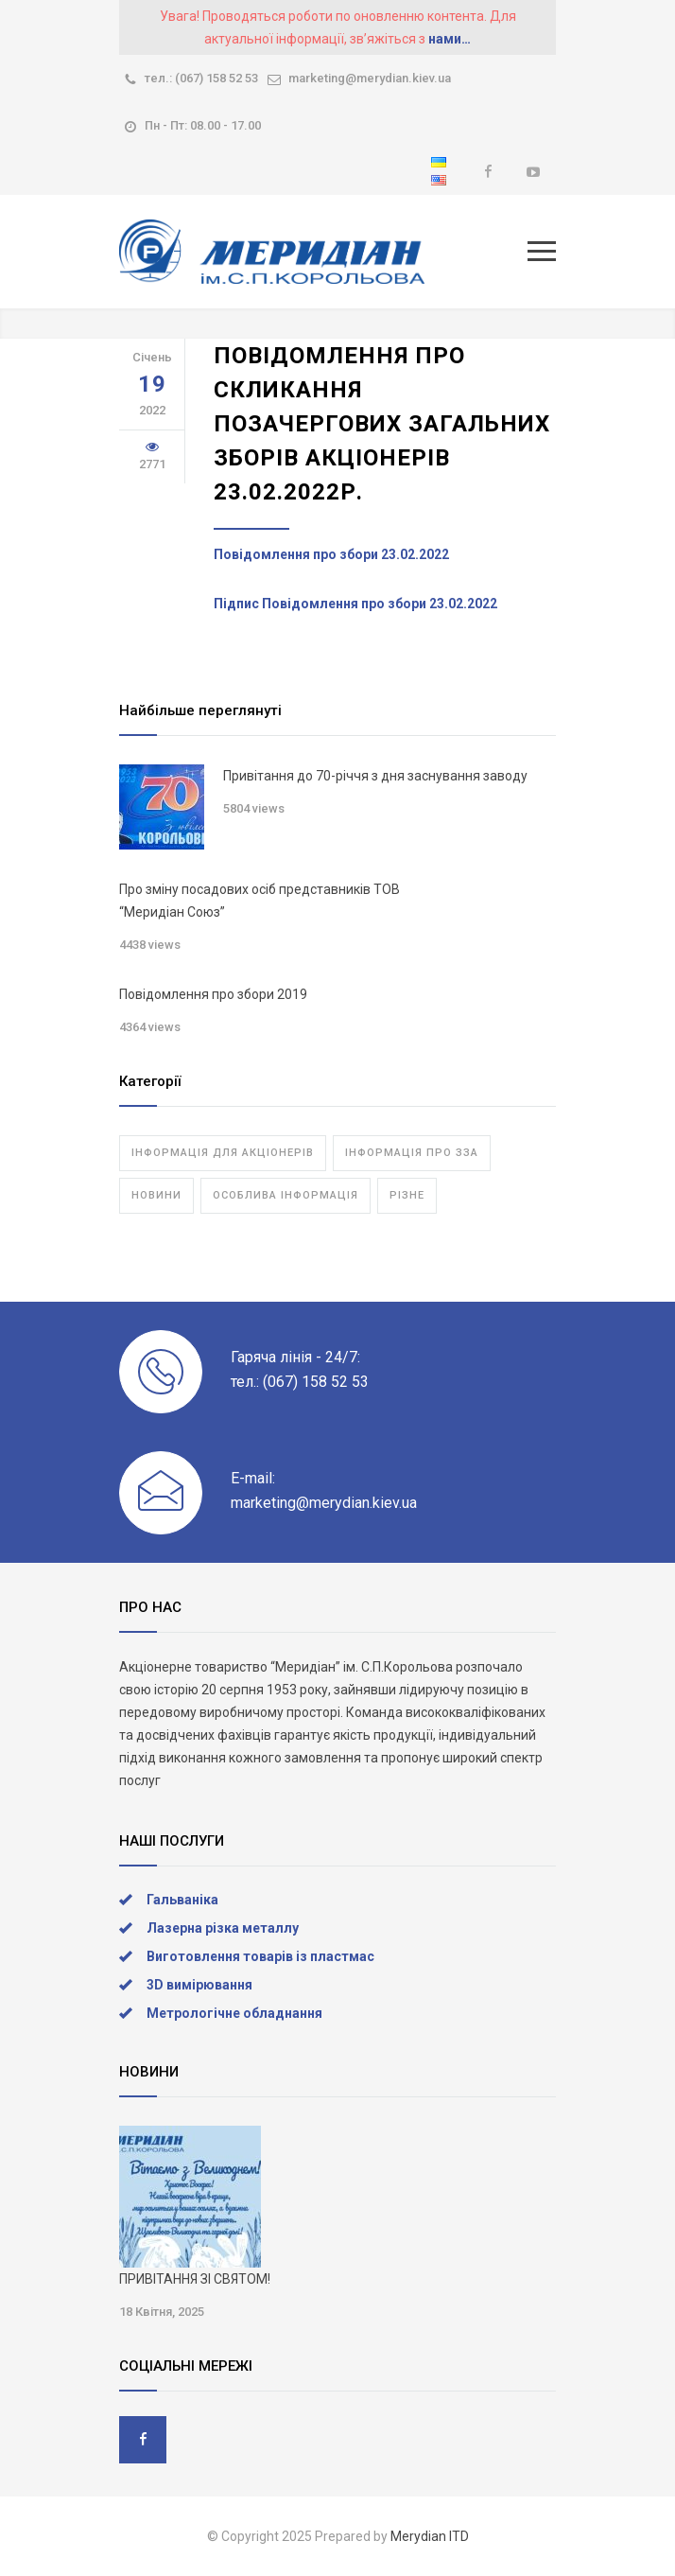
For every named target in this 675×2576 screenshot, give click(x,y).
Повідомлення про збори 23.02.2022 (331, 554)
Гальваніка (182, 1899)
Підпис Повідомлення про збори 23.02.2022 (355, 603)
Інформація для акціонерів (222, 1153)
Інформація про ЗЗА (411, 1153)
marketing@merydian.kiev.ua (369, 78)
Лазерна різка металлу (223, 1928)
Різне (406, 1195)
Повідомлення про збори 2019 (213, 994)
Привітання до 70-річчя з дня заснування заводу (375, 775)
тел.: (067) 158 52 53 (201, 78)
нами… (449, 38)
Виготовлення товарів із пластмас (260, 1956)
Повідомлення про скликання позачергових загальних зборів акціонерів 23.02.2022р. (382, 423)
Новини (156, 1195)
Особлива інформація (285, 1195)
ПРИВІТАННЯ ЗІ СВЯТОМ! (194, 2279)
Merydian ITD (429, 2536)
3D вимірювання (199, 1984)
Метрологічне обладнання (234, 2013)
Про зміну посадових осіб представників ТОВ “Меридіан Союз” (259, 901)
